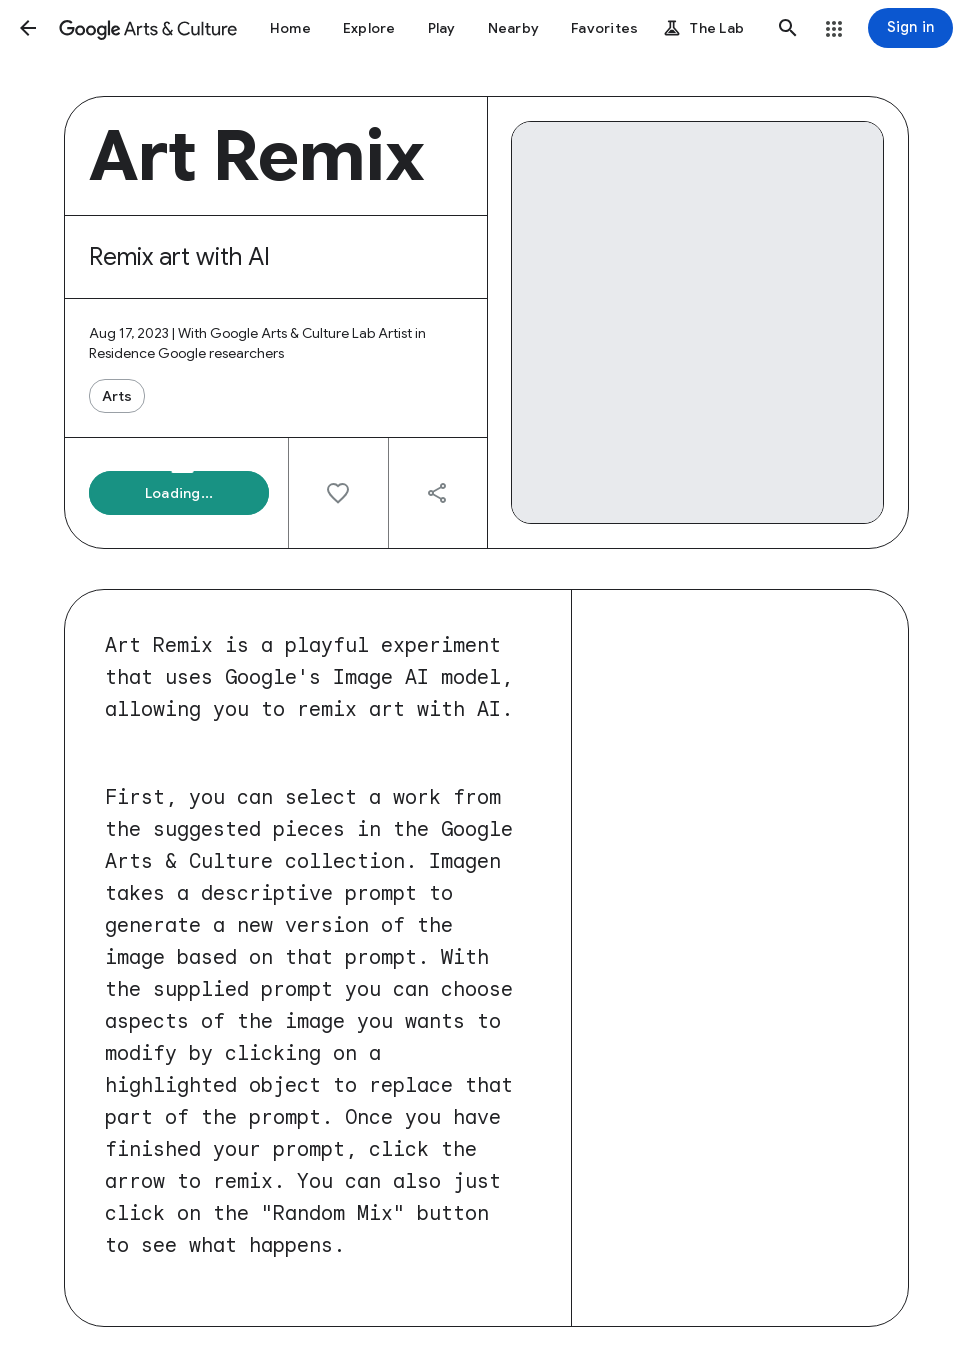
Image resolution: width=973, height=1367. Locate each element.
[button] (28, 28)
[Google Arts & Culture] (148, 28)
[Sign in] (910, 28)
